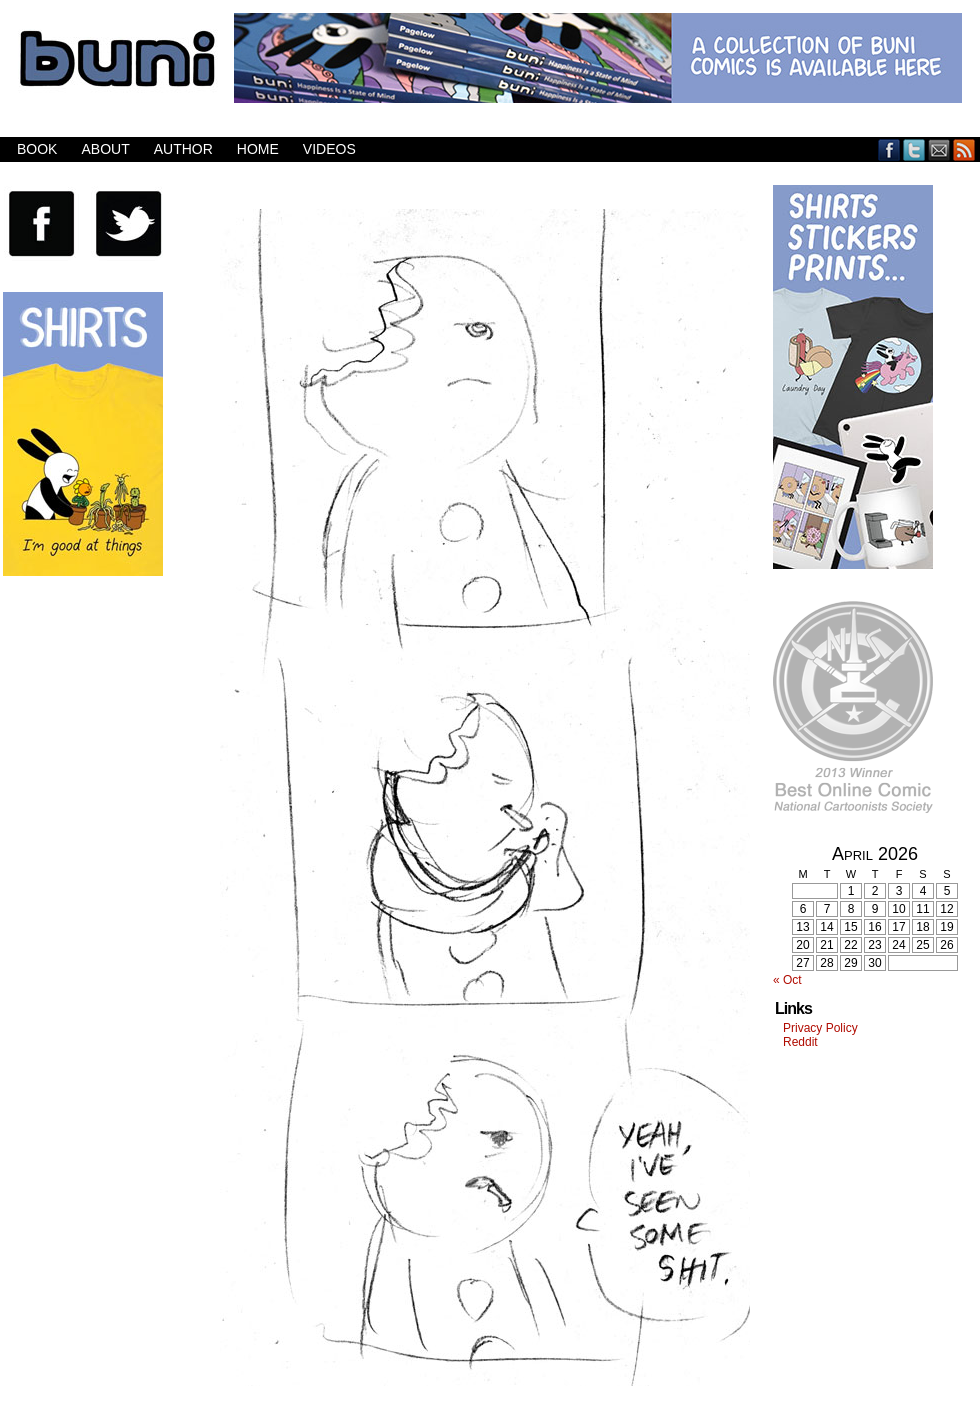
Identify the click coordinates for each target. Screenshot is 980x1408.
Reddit (800, 1042)
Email (939, 149)
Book (37, 149)
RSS (964, 149)
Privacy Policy (820, 1028)
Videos (329, 149)
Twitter (914, 149)
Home (258, 149)
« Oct (787, 980)
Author (183, 149)
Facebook (889, 149)
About (105, 149)
